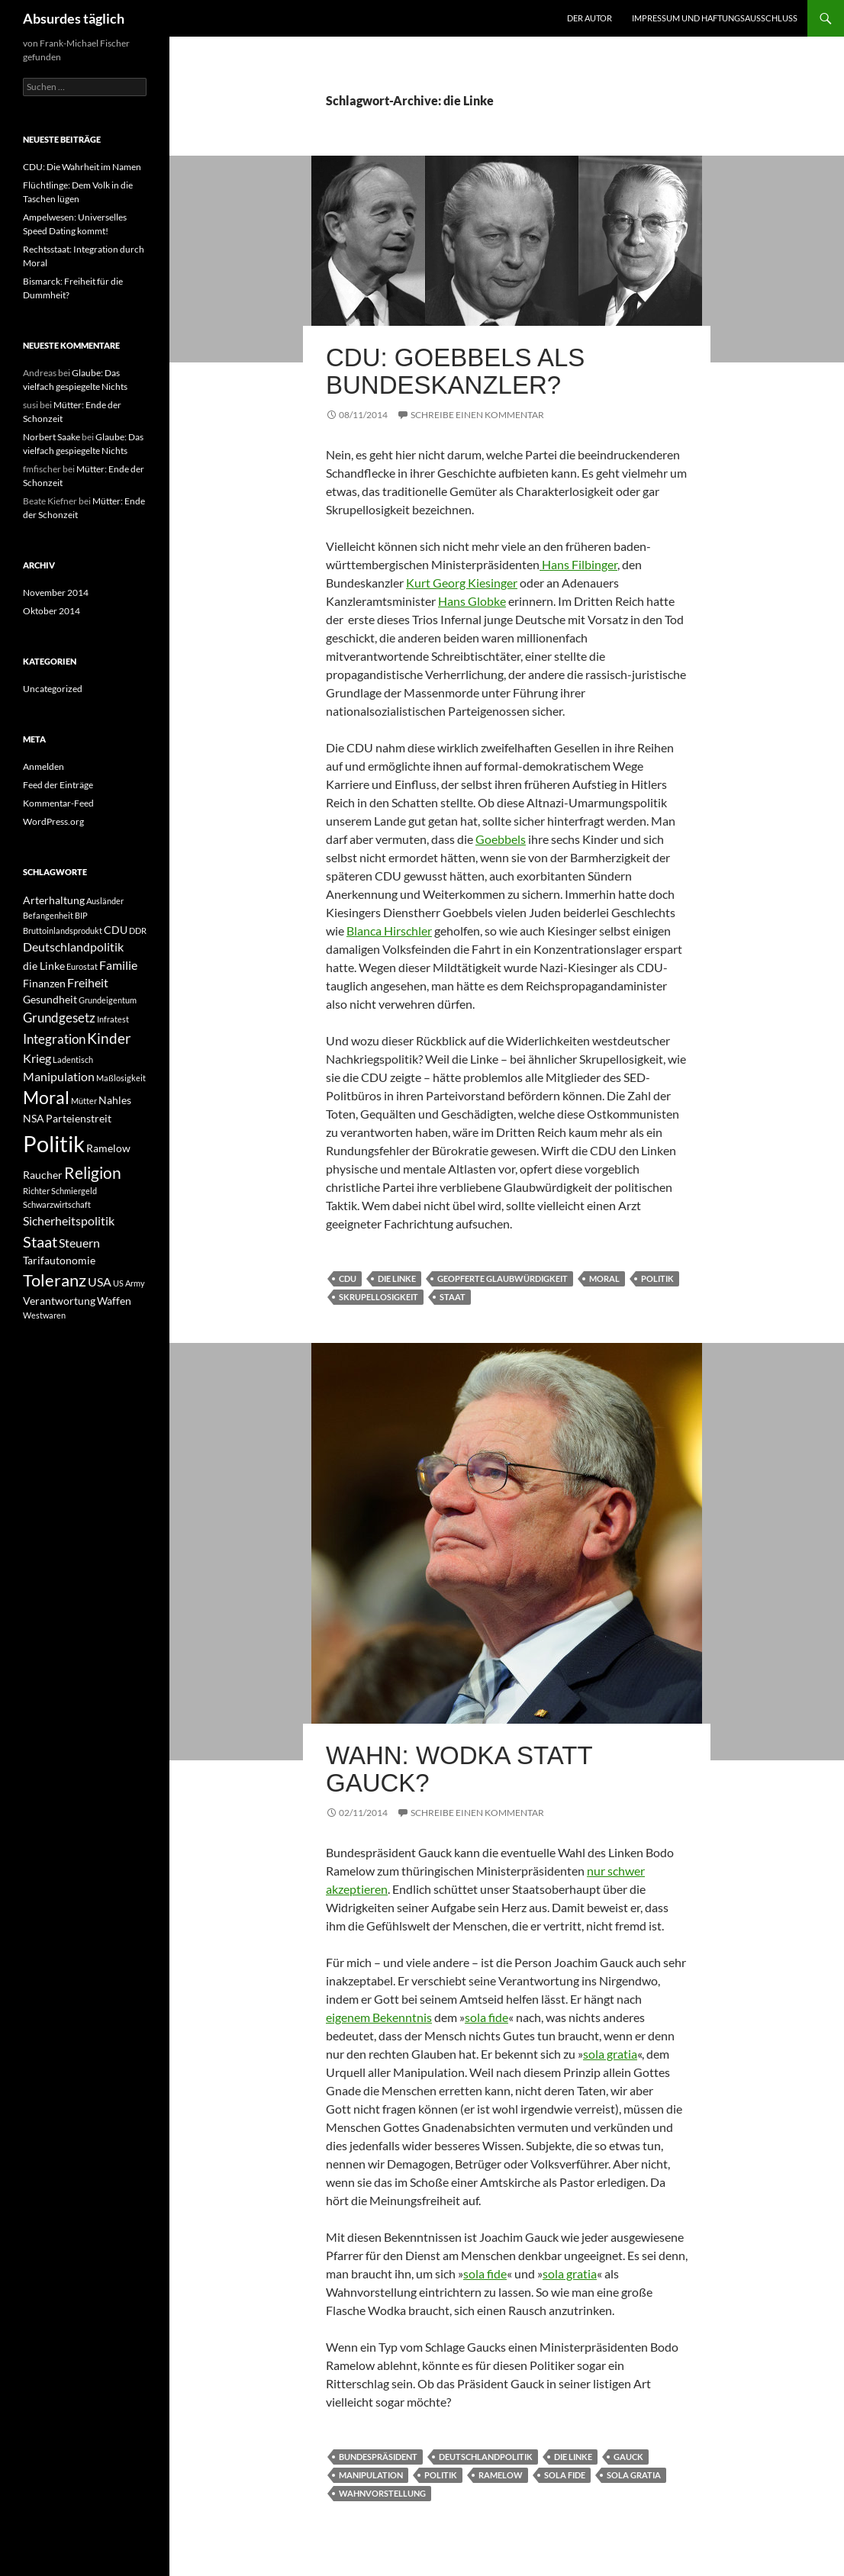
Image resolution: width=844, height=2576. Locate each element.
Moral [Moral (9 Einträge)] (46, 1097)
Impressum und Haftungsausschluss (714, 18)
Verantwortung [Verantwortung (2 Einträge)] (59, 1300)
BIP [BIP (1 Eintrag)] (81, 915)
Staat (452, 1297)
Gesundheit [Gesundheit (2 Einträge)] (50, 999)
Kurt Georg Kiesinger (461, 582)
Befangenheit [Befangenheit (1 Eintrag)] (48, 915)
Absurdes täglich (73, 18)
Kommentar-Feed (58, 803)
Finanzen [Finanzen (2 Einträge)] (44, 983)
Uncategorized (52, 688)
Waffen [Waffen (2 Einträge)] (114, 1300)
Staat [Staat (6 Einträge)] (40, 1241)
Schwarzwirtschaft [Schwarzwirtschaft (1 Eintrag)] (57, 1204)
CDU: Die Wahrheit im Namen (82, 166)
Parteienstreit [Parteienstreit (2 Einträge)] (78, 1118)
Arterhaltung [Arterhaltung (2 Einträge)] (54, 900)
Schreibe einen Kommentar (477, 414)
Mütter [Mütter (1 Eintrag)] (84, 1101)
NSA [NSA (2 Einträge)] (33, 1118)
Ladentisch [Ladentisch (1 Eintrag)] (73, 1059)
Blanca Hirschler (389, 930)
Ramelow (500, 2475)
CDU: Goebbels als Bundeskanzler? (455, 371)
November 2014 (56, 592)
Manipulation (371, 2475)
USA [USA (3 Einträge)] (99, 1281)
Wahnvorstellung (382, 2493)
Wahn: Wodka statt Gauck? (459, 1769)
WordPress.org (53, 821)
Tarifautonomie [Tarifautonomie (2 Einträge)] (59, 1260)
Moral (604, 1278)
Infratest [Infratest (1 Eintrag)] (113, 1019)
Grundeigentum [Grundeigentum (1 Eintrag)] (108, 1000)
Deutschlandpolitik (486, 2457)
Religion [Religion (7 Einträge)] (92, 1172)
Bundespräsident (378, 2457)
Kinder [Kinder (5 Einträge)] (109, 1038)
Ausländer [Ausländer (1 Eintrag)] (105, 901)
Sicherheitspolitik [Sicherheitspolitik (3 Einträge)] (68, 1220)
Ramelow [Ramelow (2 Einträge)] (108, 1147)
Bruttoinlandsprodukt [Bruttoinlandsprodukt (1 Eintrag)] (62, 930)
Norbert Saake (51, 437)
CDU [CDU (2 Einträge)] (115, 929)
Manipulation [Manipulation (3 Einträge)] (59, 1076)
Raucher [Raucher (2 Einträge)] (43, 1174)
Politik (657, 1278)
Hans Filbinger (578, 564)
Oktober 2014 (51, 611)
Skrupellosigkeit (378, 1297)
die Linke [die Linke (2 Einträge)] (44, 965)
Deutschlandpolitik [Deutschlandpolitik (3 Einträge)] (73, 946)
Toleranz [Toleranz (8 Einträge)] (54, 1280)
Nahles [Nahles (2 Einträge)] (114, 1099)
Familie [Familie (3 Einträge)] (118, 965)
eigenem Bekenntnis (379, 2017)
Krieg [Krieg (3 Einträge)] (37, 1058)
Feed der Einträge (58, 785)
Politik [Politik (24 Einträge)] (54, 1143)
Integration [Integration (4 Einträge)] (54, 1039)
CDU (347, 1278)
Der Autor (589, 18)
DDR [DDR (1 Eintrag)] (138, 930)
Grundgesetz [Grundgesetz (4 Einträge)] (59, 1017)
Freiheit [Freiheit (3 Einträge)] (87, 982)
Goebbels (500, 839)
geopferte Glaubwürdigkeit (502, 1278)
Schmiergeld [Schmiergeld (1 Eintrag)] (74, 1191)
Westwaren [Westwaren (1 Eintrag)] (44, 1315)
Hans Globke (472, 601)
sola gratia (610, 2053)
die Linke (397, 1278)
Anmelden (43, 766)
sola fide (486, 2017)
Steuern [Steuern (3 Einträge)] (79, 1242)
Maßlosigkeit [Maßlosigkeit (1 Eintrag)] (121, 1078)
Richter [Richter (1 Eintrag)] (36, 1191)
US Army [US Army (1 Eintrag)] (129, 1283)
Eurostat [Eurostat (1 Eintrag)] (82, 966)
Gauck (628, 2457)
